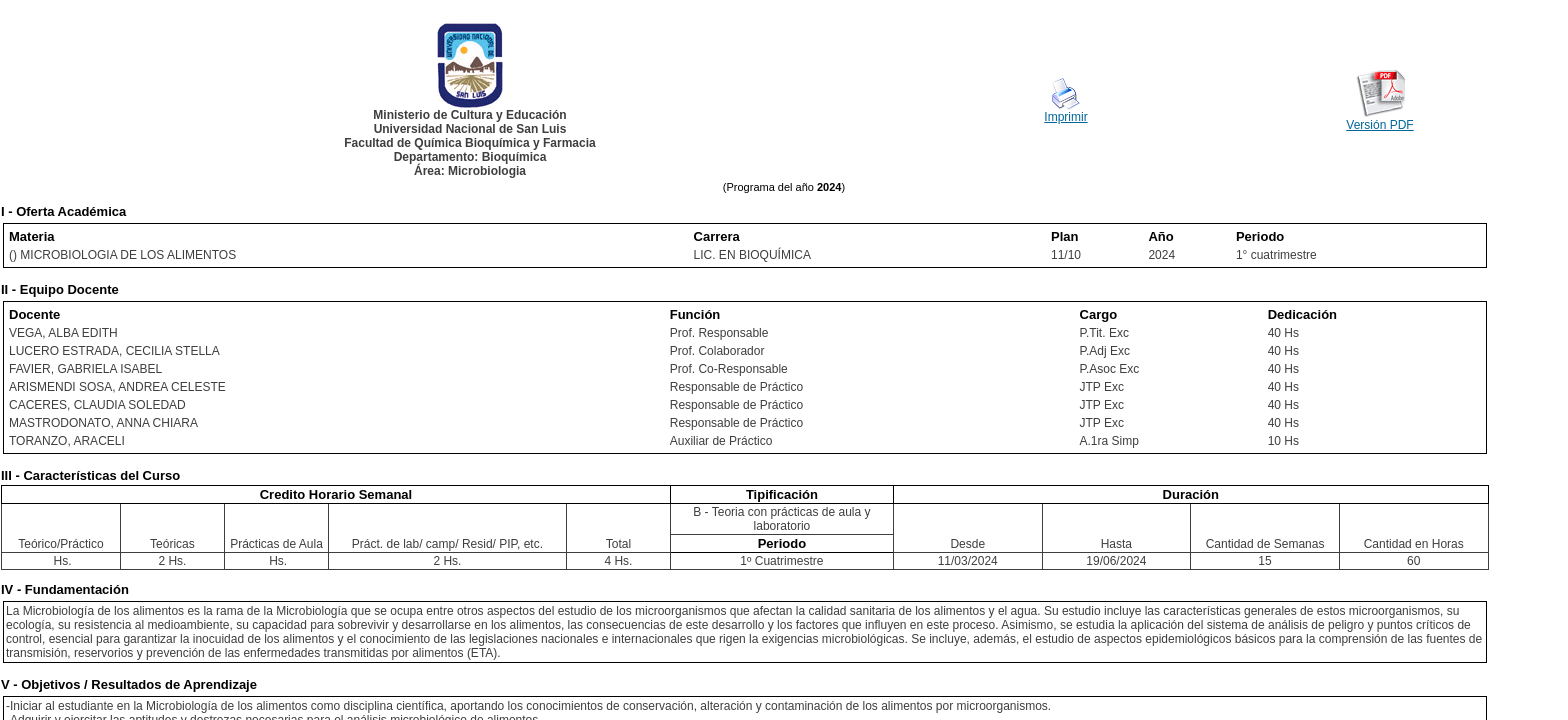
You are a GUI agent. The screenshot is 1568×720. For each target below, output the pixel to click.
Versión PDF (1379, 125)
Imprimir (1065, 117)
